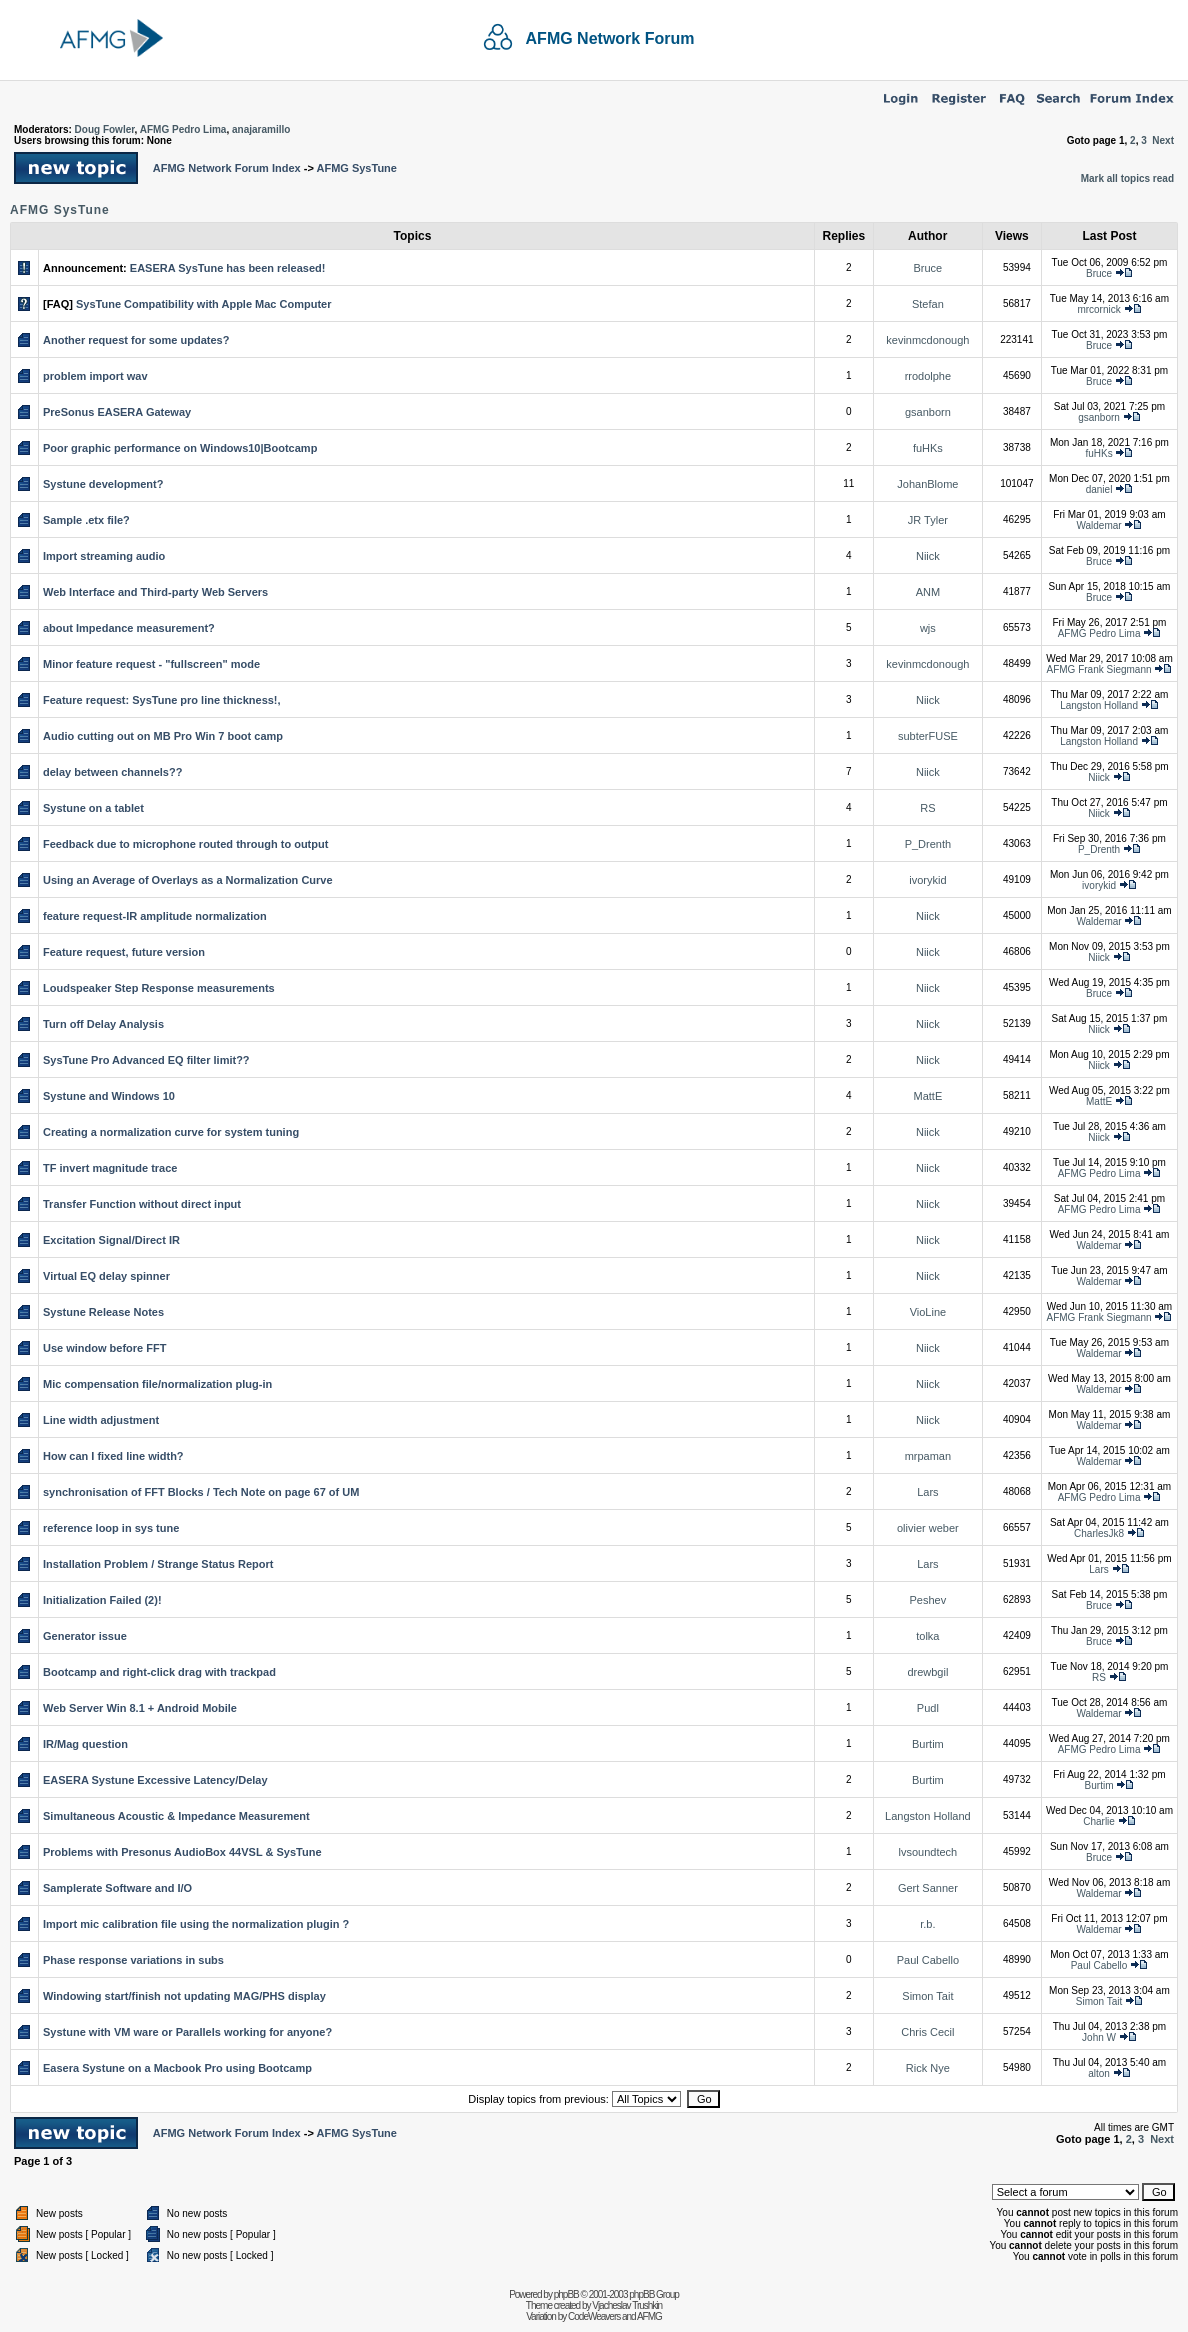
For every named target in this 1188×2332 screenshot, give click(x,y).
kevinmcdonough (927, 340)
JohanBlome (927, 484)
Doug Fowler (105, 129)
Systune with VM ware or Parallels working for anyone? (187, 2032)
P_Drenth (928, 844)
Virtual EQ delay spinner (106, 1276)
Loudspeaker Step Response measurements (159, 988)
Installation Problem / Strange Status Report (158, 1564)
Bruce (928, 268)
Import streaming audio (104, 556)
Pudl (928, 1708)
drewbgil (927, 1672)
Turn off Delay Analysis (103, 1024)
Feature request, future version (124, 952)
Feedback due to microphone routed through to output (185, 844)
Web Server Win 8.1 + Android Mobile (140, 1708)
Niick (928, 556)
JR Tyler (928, 520)
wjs (928, 628)
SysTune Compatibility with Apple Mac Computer (203, 304)
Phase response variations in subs (133, 1960)
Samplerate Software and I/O (117, 1888)
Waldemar (1098, 525)
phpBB (566, 2294)
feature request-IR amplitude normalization (155, 916)
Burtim (928, 1744)
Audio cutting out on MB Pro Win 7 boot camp (163, 736)
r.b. (927, 1924)
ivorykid (927, 880)
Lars (927, 1492)
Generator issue (85, 1636)
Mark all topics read (1127, 178)
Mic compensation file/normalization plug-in (157, 1384)
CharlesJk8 (1099, 1533)
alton (1099, 2073)
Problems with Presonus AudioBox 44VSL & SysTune (182, 1852)
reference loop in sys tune (111, 1528)
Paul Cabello (928, 1960)
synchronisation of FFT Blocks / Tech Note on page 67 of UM (201, 1492)
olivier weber (928, 1528)
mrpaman (928, 1456)
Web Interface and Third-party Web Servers (155, 592)
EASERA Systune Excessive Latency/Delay (155, 1780)
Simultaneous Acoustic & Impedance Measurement (176, 1816)
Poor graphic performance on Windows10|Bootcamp (180, 448)
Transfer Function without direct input (142, 1204)
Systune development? (103, 484)
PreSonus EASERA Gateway (117, 412)
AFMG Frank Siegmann (1099, 669)
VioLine (928, 1312)
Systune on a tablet (93, 808)
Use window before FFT (104, 1348)
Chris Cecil (927, 2032)
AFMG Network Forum (610, 38)
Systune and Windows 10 (109, 1096)
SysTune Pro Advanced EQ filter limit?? (146, 1060)
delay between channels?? (112, 772)
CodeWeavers (594, 2316)
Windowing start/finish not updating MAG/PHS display (184, 1996)
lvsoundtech (928, 1852)
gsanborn (928, 412)
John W (1099, 2037)
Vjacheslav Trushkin (627, 2305)
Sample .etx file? (86, 520)
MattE (928, 1096)
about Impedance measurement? (129, 628)
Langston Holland (1099, 705)
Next (1163, 140)
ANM (928, 592)
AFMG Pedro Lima (183, 129)
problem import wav (95, 376)
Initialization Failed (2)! (102, 1600)
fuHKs (928, 448)
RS (927, 808)
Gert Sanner (928, 1888)
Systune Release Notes (103, 1312)
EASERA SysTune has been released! (228, 268)
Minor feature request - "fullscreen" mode (151, 664)
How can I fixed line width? (113, 1456)
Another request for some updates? (136, 340)
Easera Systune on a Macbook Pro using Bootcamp (177, 2068)
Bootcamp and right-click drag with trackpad (159, 1672)
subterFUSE (928, 736)
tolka (927, 1636)
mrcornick (1098, 309)
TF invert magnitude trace (110, 1168)
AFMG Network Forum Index (227, 168)
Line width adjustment (101, 1420)
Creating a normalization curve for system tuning (171, 1132)
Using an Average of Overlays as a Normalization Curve (188, 880)
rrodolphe (928, 376)
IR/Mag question (85, 1744)
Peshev (928, 1600)
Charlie (1099, 1821)
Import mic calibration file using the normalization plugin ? (196, 1924)
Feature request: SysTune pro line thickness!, (162, 700)
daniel (1099, 489)
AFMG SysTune (356, 168)
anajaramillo (261, 129)
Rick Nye (928, 2068)
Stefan (928, 304)
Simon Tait (927, 1996)
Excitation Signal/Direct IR (111, 1240)
